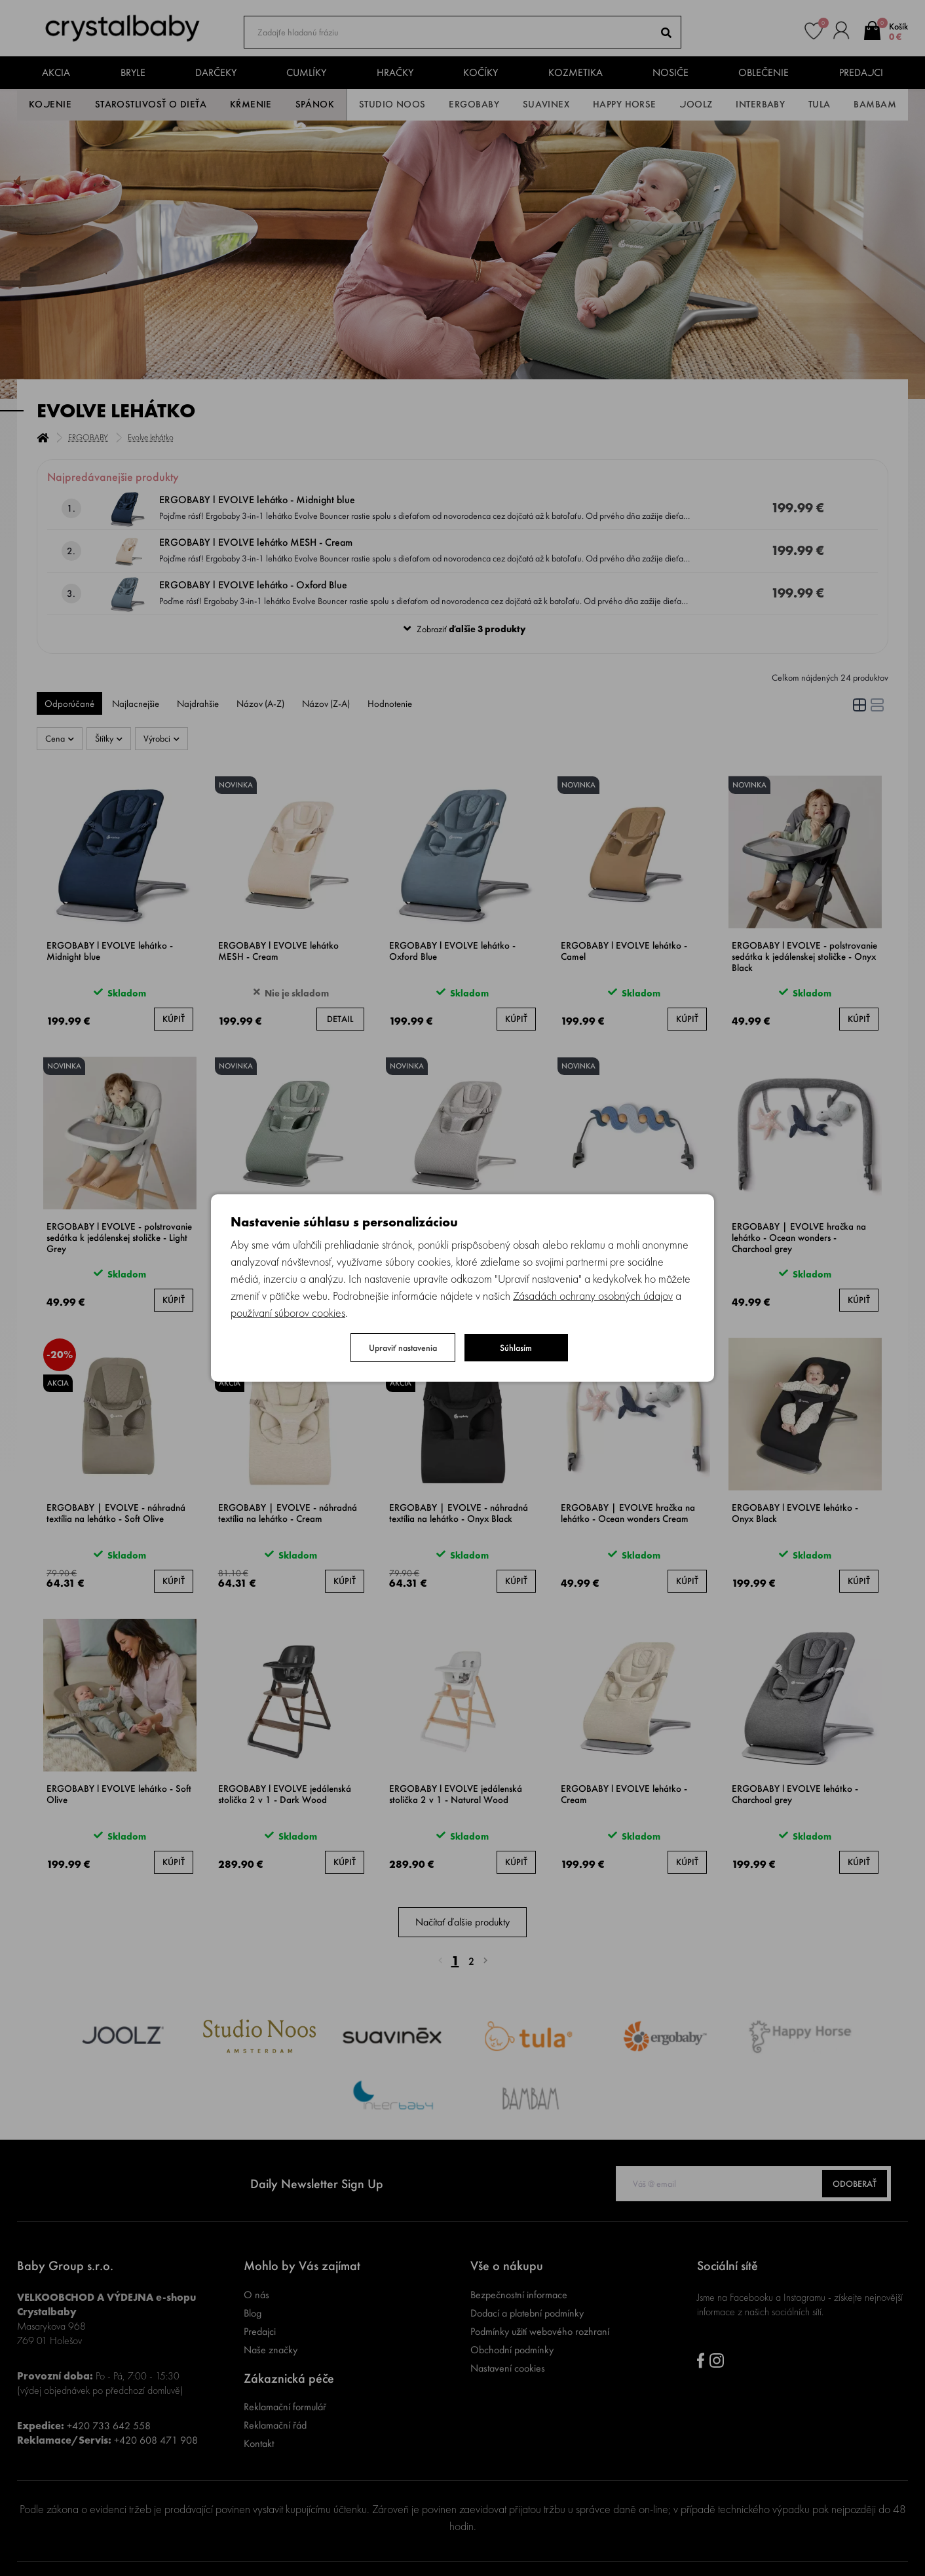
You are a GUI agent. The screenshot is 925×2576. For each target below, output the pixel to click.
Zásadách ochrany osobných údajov (593, 1295)
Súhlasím (516, 1348)
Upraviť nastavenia (403, 1348)
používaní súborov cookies (288, 1312)
